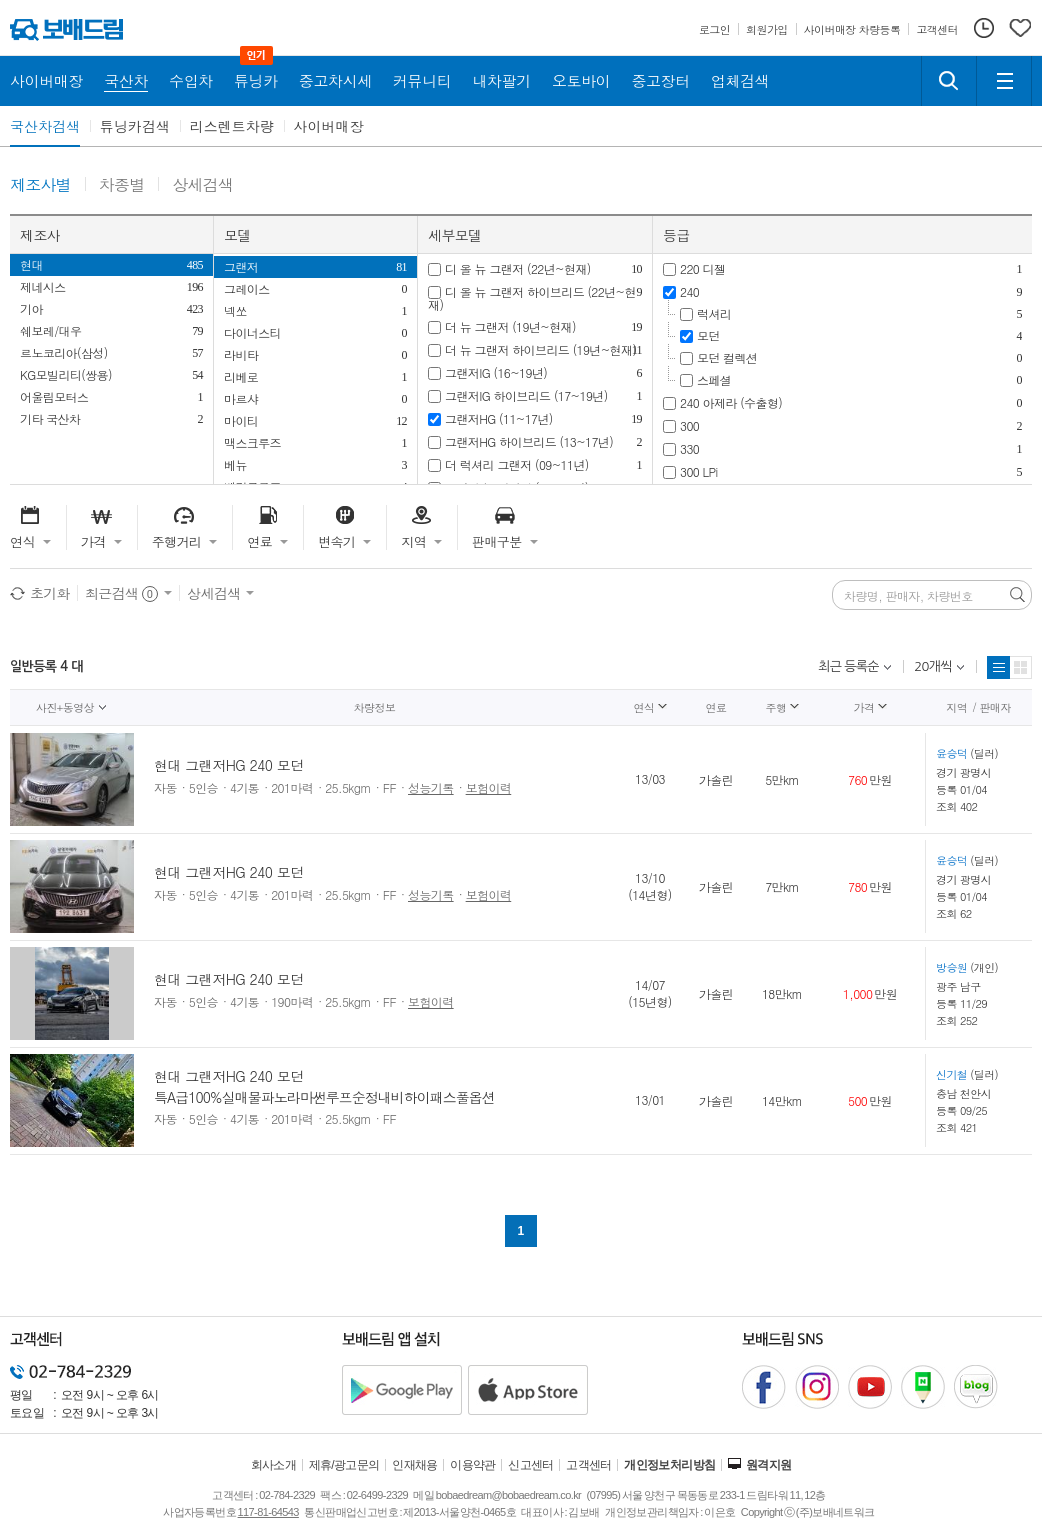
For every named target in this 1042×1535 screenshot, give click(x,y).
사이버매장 (329, 126)
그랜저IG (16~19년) (496, 372)
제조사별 (40, 185)
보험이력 (489, 787)
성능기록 (431, 787)
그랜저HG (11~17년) (499, 418)
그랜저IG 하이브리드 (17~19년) (526, 395)
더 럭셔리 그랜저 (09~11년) (517, 464)
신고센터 (531, 1465)
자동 (165, 787)
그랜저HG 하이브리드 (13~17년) (529, 441)
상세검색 (202, 185)
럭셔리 (714, 313)
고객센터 (589, 1465)
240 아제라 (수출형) (731, 402)
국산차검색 (45, 126)
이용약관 (473, 1465)
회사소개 (274, 1465)
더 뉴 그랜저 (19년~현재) (510, 326)
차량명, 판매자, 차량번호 (908, 596)
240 (689, 291)
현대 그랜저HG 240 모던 (229, 765)
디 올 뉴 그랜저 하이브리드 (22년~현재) (532, 298)
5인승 (203, 787)
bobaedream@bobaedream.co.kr (508, 1495)
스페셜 (714, 379)
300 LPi (699, 471)
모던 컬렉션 (727, 357)
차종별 (122, 185)
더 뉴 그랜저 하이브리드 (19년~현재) (540, 349)
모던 (708, 335)
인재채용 (415, 1465)
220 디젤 (702, 268)
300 (689, 425)
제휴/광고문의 (344, 1465)
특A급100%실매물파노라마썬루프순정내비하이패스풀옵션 (324, 1097)
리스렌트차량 (232, 126)
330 (689, 448)
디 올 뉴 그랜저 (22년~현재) (518, 268)
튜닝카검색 (135, 126)
